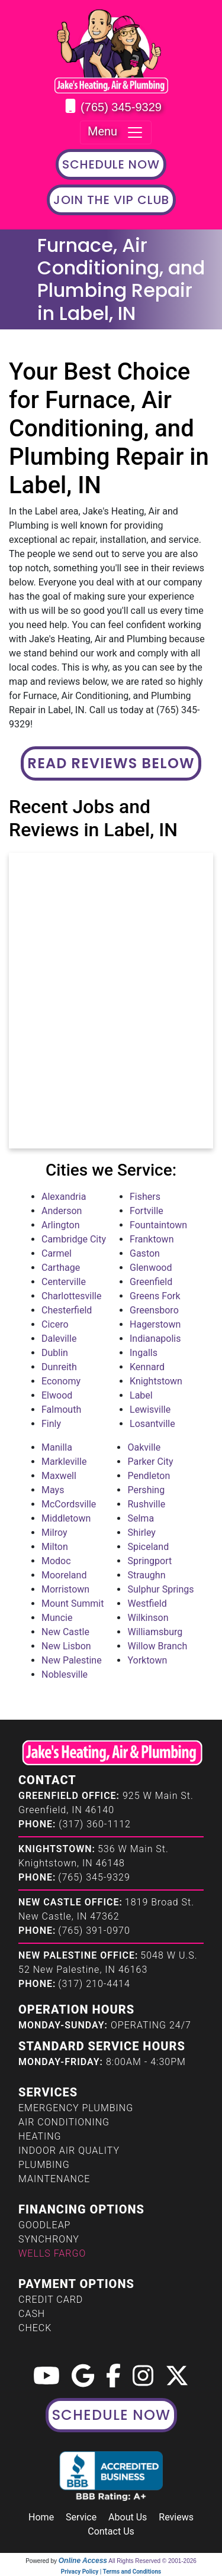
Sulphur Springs (160, 1589)
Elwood (56, 1395)
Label (141, 1395)
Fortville (146, 1210)
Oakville (143, 1447)
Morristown (65, 1589)
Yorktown (147, 1660)
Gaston (145, 1253)
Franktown (151, 1239)
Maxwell (58, 1475)
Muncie (56, 1617)
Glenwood (151, 1267)
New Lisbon (66, 1646)
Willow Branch (157, 1646)
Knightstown (156, 1381)
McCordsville (68, 1504)
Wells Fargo (52, 2253)
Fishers (145, 1196)
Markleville (63, 1461)
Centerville (63, 1281)
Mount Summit (72, 1603)
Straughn (146, 1575)
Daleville (58, 1338)
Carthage (60, 1267)
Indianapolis (155, 1338)
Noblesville (64, 1674)
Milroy (54, 1532)
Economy (61, 1381)
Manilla (56, 1447)
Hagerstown (155, 1324)
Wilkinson (147, 1617)
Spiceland (148, 1546)
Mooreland (63, 1575)
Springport (149, 1561)
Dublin (54, 1352)
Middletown (66, 1518)
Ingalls (143, 1352)
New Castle (65, 1631)
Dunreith (59, 1367)
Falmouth (61, 1409)
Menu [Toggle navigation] (116, 132)
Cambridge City (73, 1239)
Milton (54, 1546)
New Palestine (71, 1660)
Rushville (146, 1504)
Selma (140, 1518)
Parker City (150, 1461)
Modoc (56, 1561)
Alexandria (63, 1196)
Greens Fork (155, 1296)
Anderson (61, 1210)
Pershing (146, 1490)
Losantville (152, 1423)
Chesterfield (66, 1310)
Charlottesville (71, 1296)
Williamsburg (154, 1631)
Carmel (56, 1253)
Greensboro (154, 1310)
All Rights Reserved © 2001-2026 (152, 2561)
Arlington (60, 1225)
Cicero (55, 1324)
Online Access (83, 2560)
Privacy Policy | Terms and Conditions (111, 2571)
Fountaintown (158, 1225)
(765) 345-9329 (121, 107)
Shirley (141, 1532)
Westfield (146, 1603)
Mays (52, 1490)
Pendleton (148, 1475)
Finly (51, 1423)
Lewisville (150, 1409)
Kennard (147, 1367)
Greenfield (151, 1281)
